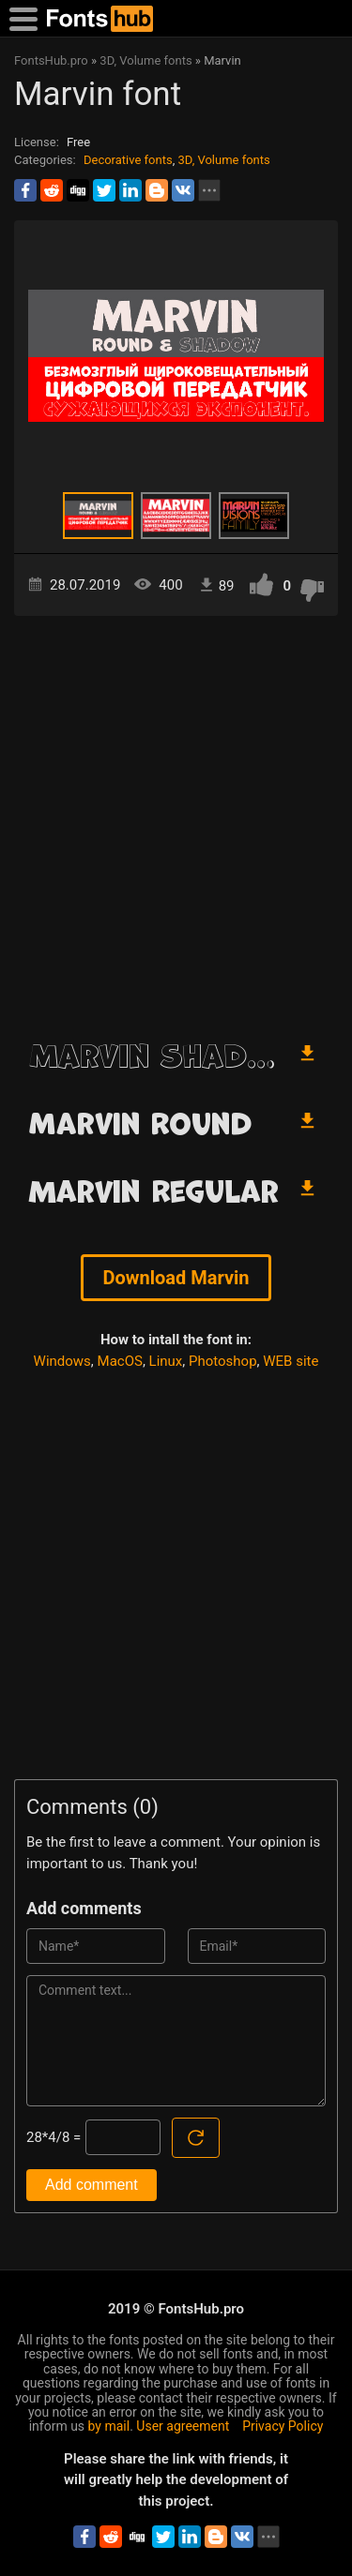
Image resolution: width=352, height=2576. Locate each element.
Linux (166, 1361)
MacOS (120, 1361)
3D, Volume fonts (223, 160)
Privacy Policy (282, 2426)
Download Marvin (175, 1277)
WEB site (290, 1361)
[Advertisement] (176, 820)
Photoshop (223, 1361)
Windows (62, 1361)
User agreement (182, 2426)
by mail (109, 2426)
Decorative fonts (128, 160)
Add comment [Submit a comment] (91, 2185)
